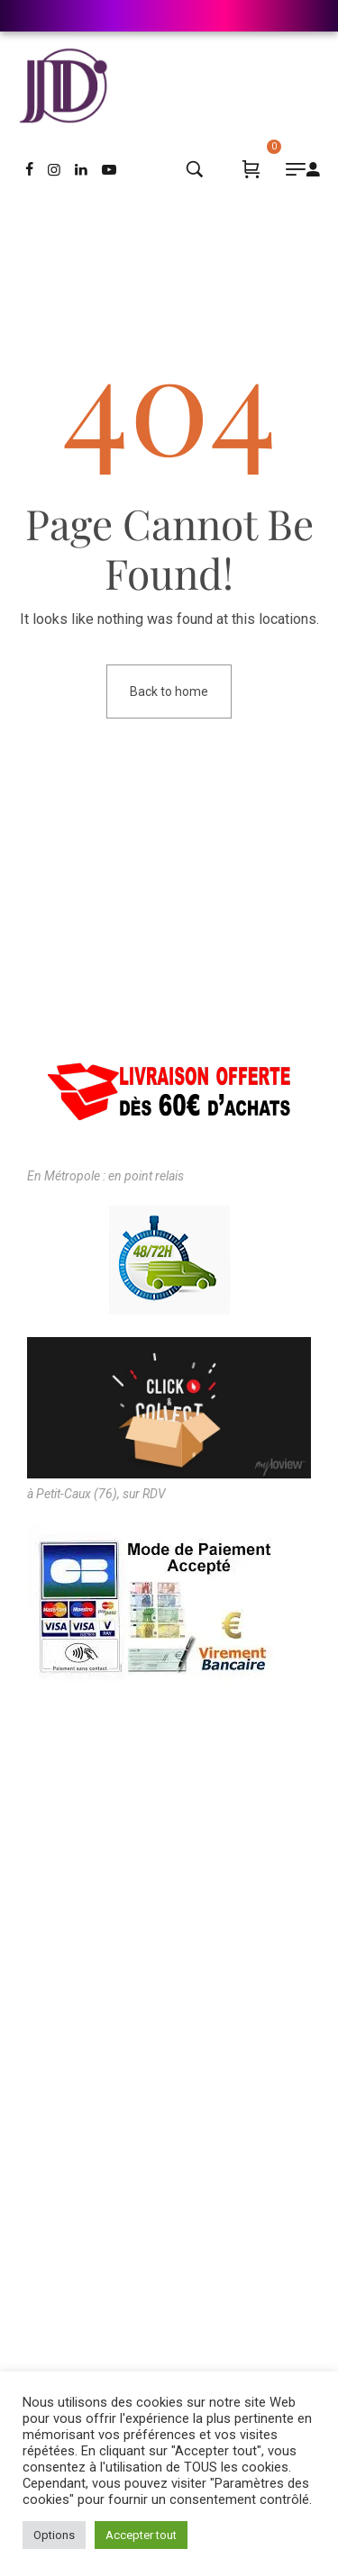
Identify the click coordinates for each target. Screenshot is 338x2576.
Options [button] (54, 2535)
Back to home (169, 691)
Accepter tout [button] (141, 2535)
